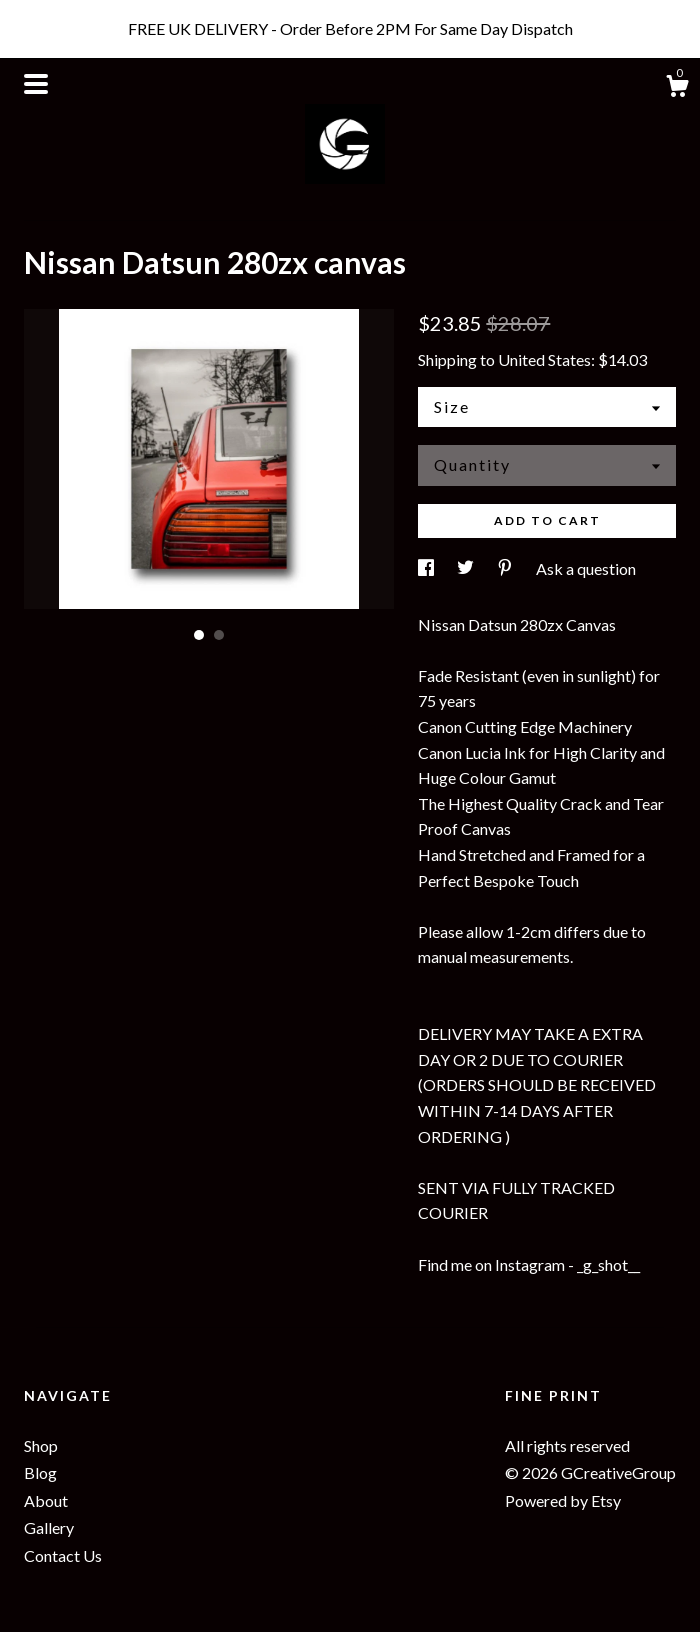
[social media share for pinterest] (506, 568)
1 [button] (199, 635)
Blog (40, 1472)
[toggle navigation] (36, 84)
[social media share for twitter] (467, 568)
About (46, 1500)
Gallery (49, 1527)
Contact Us (63, 1555)
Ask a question (586, 568)
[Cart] (677, 89)
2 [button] (219, 635)
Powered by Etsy (563, 1500)
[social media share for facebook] (427, 568)
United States (544, 359)
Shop (41, 1445)
